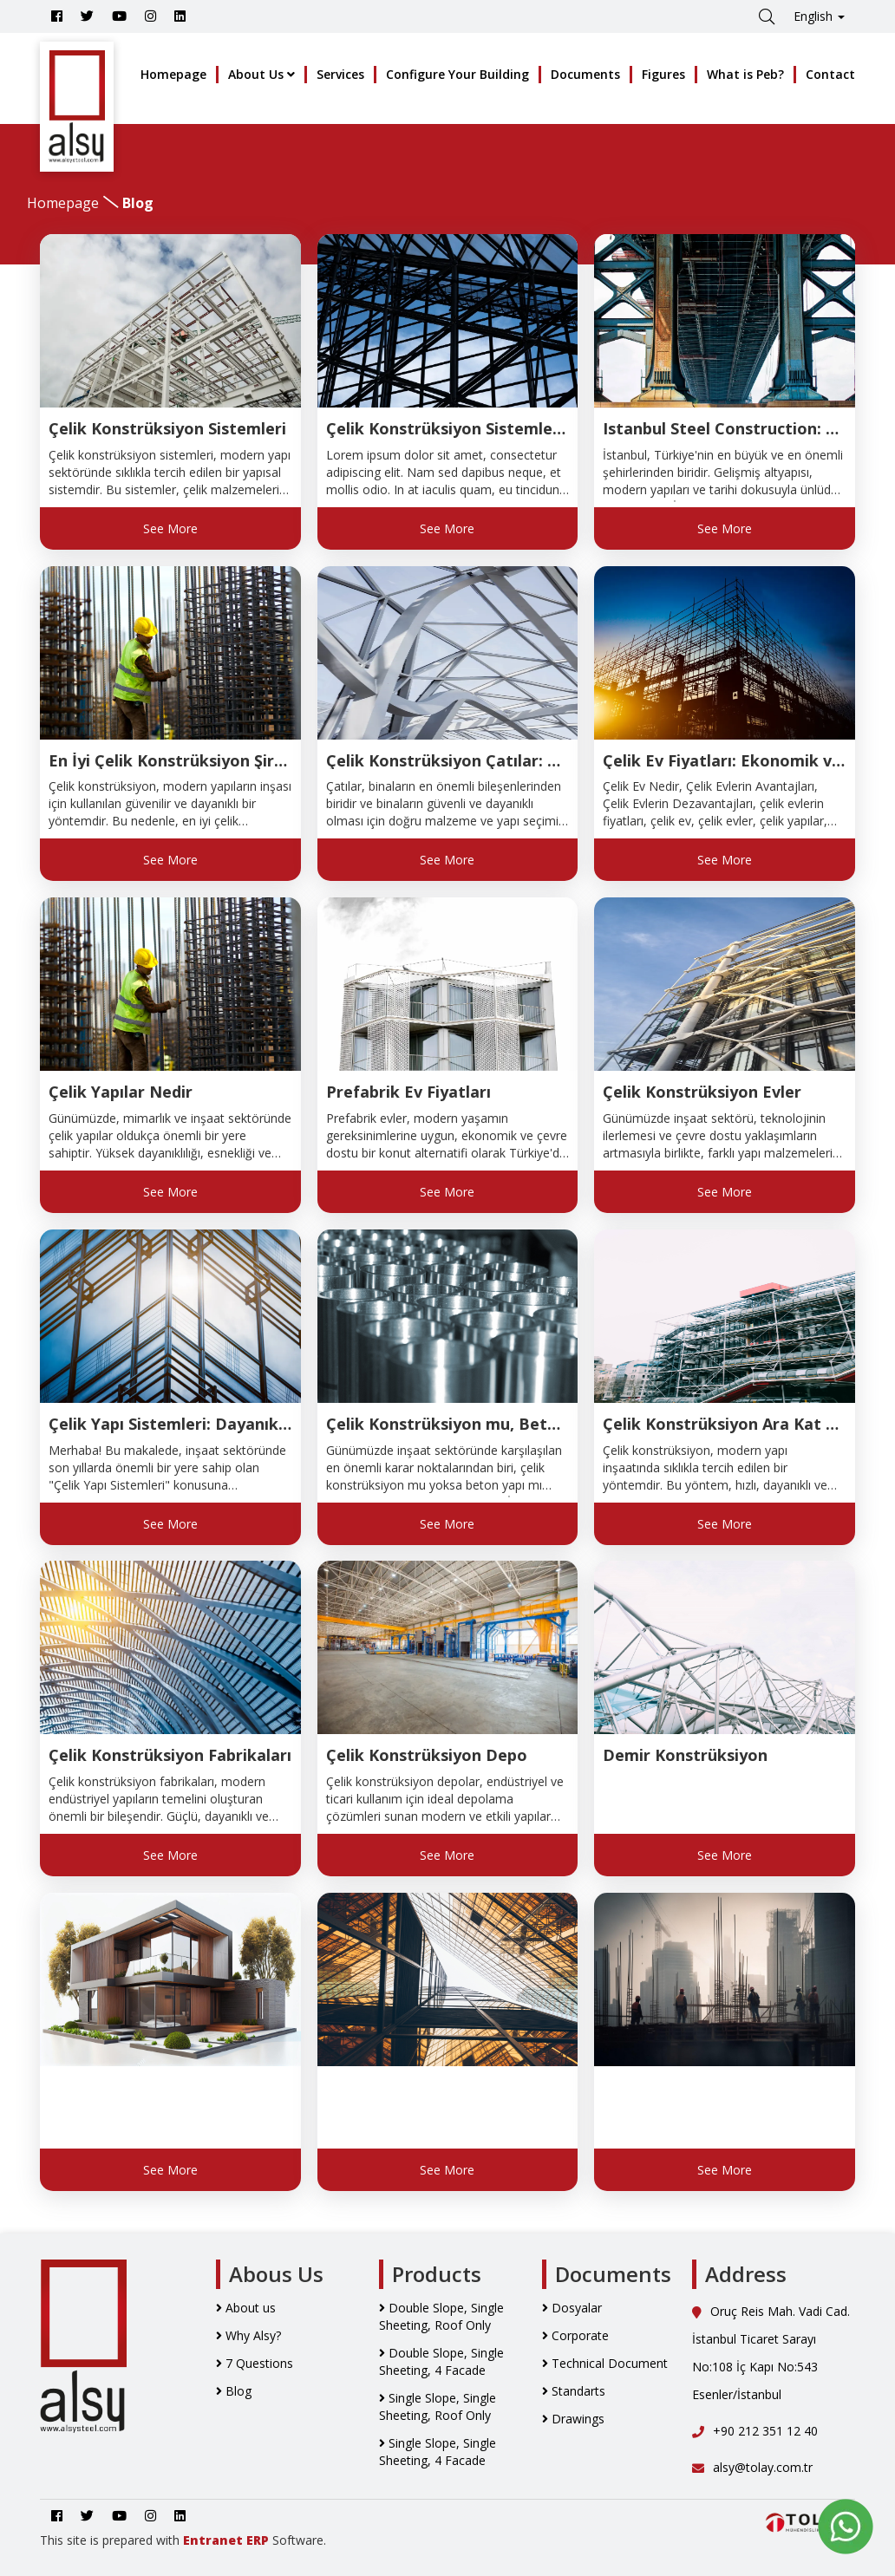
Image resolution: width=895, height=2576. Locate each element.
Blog (234, 2391)
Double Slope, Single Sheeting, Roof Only (441, 2316)
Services (340, 74)
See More (170, 528)
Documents (585, 74)
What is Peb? (745, 74)
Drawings (573, 2418)
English (819, 16)
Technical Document (605, 2363)
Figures (663, 74)
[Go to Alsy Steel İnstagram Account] (150, 16)
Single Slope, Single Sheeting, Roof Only (437, 2406)
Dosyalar (572, 2307)
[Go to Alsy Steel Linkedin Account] (180, 16)
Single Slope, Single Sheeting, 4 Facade (437, 2451)
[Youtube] (119, 16)
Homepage (173, 74)
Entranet (213, 2540)
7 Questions (254, 2363)
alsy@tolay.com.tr (752, 2467)
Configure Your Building (457, 74)
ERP (257, 2540)
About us (246, 2307)
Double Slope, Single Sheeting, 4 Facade (441, 2361)
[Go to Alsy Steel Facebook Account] (56, 16)
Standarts (573, 2391)
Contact (830, 74)
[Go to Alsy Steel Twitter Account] (87, 16)
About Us (261, 74)
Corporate (575, 2335)
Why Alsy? (248, 2335)
